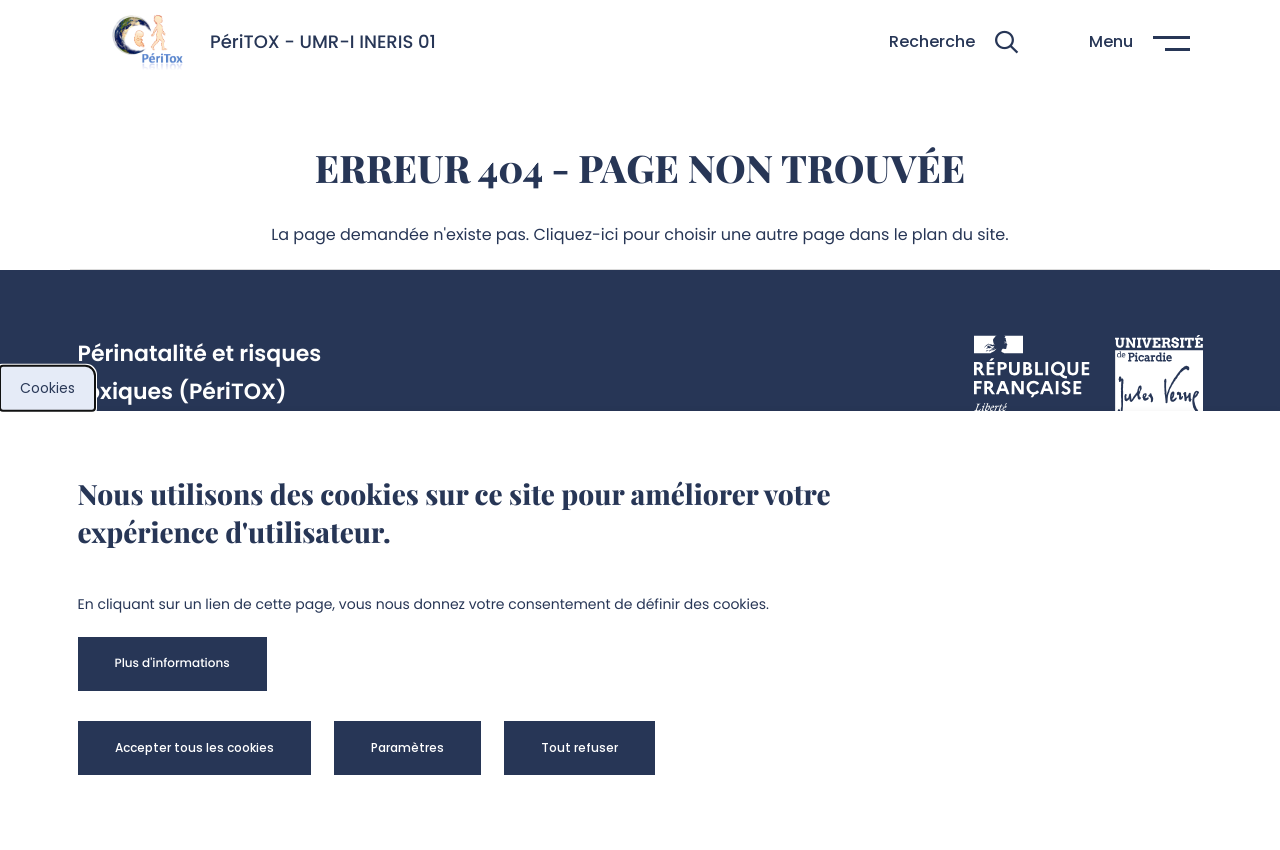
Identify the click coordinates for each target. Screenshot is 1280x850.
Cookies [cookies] (47, 388)
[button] (953, 42)
